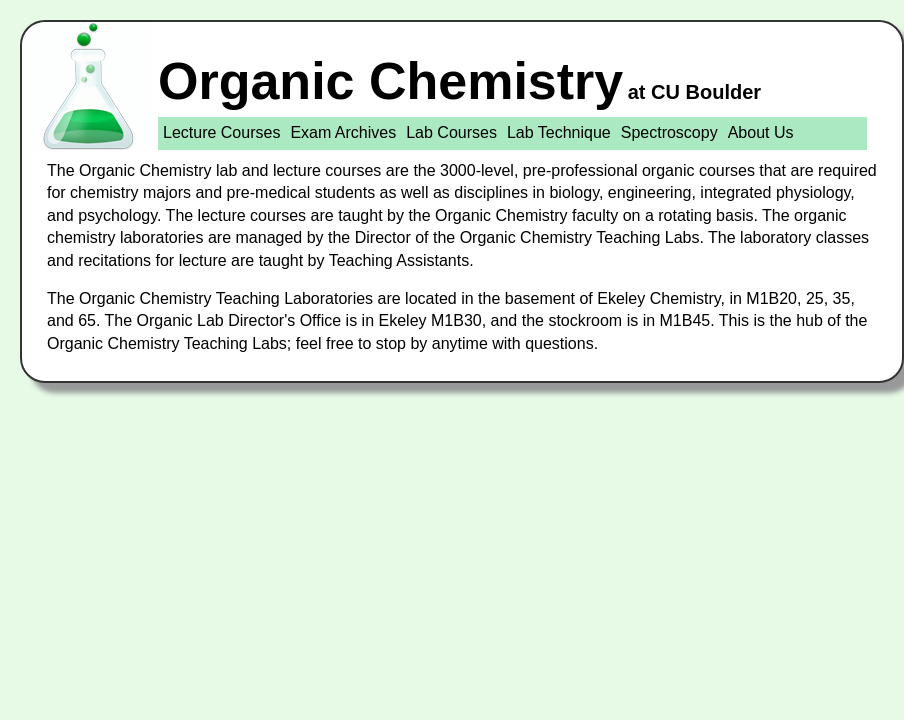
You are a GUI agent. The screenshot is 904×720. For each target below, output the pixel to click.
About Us (761, 132)
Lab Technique (559, 132)
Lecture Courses (221, 132)
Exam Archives (343, 132)
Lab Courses (451, 132)
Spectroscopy (669, 132)
